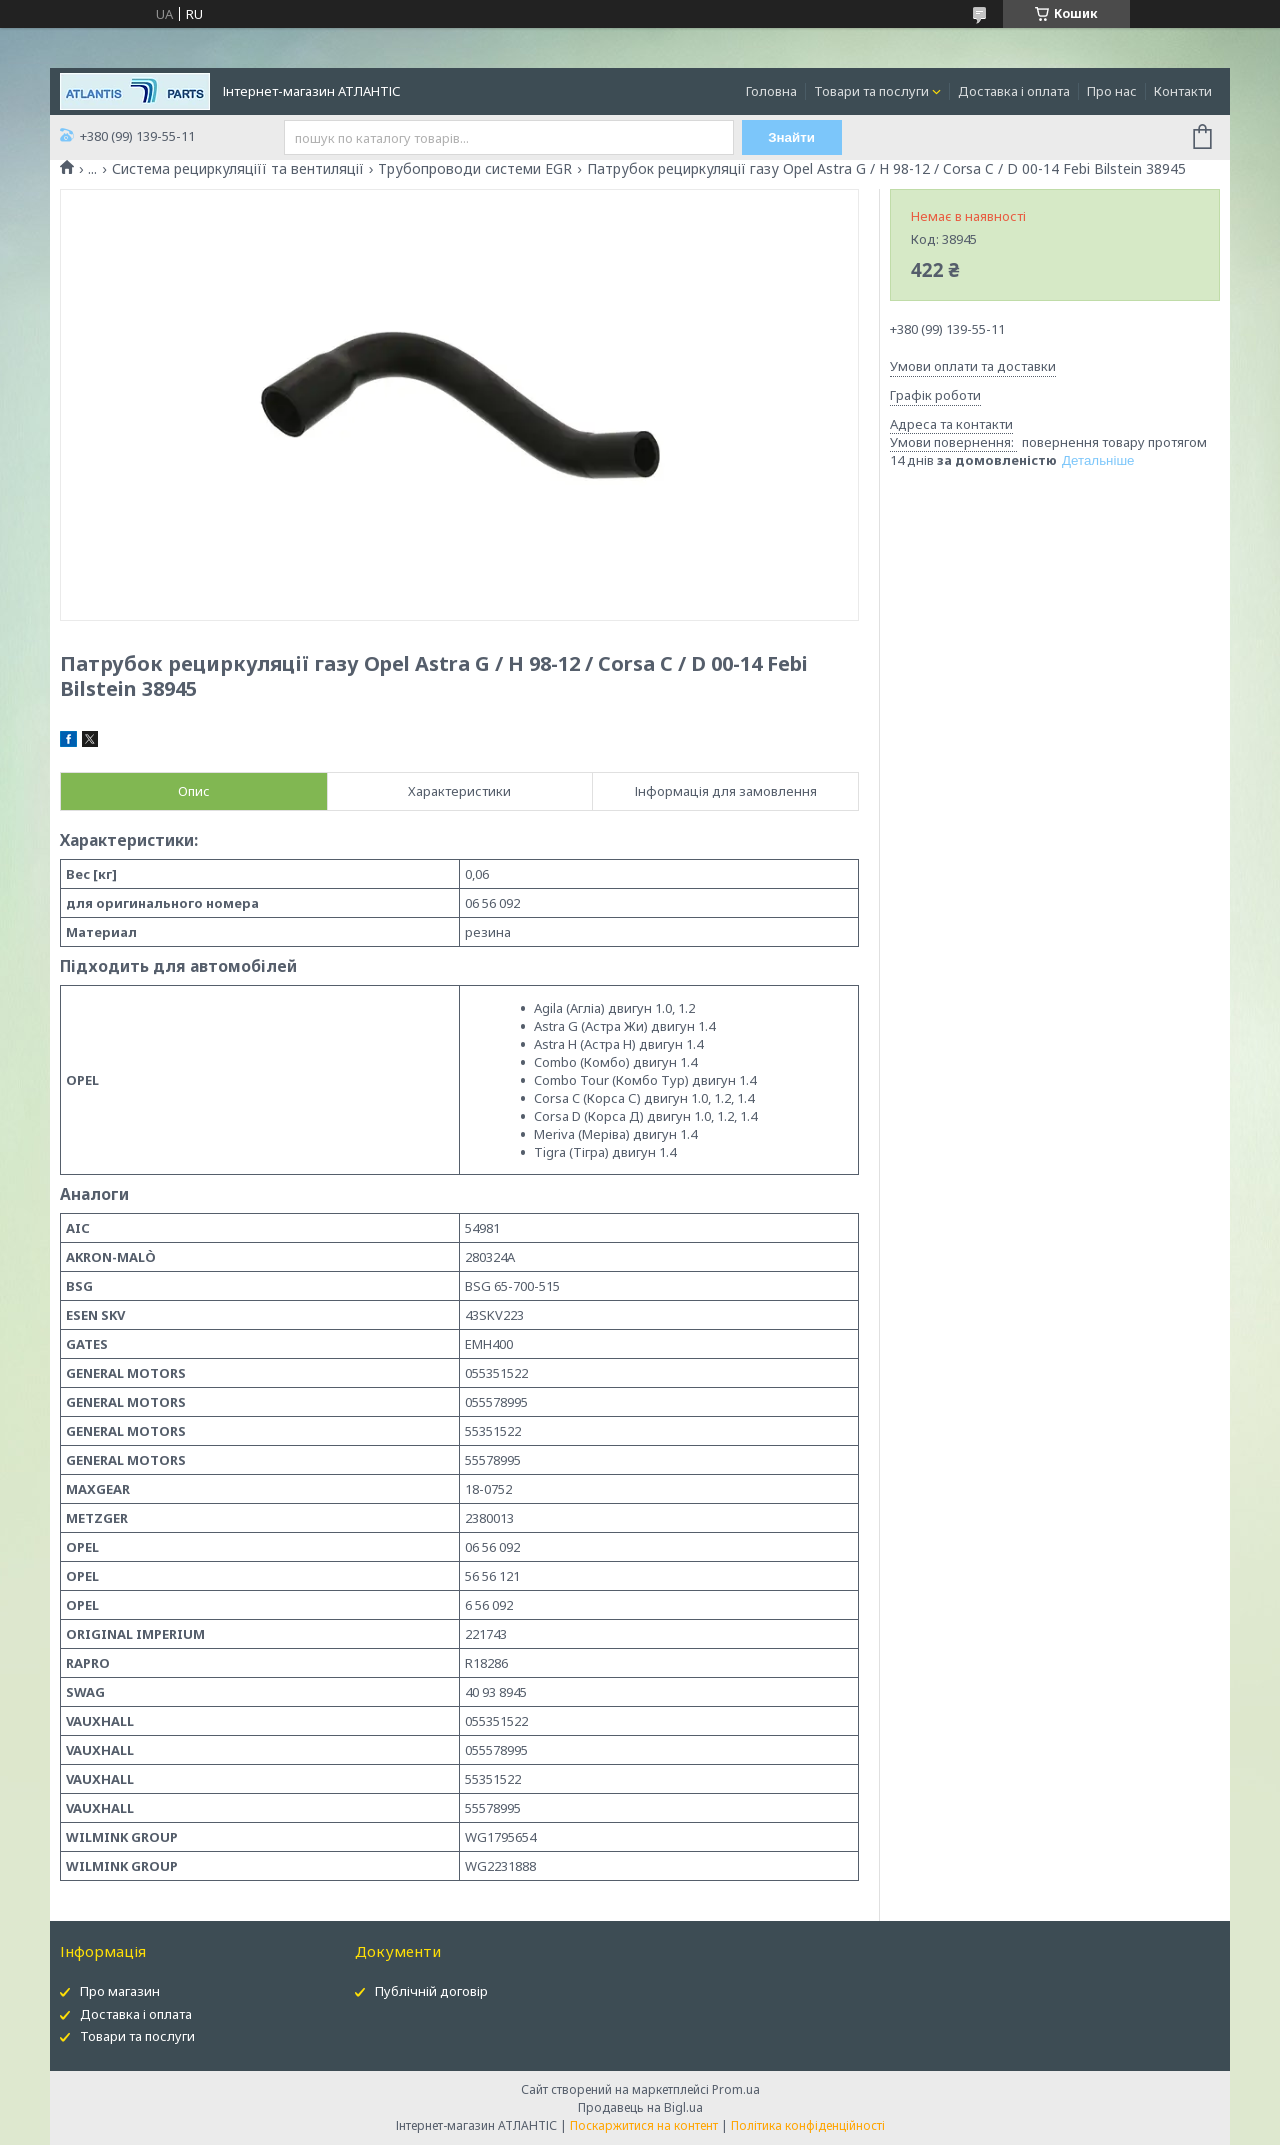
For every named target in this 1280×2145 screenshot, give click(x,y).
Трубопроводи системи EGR (475, 169)
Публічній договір (431, 1991)
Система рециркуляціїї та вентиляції (238, 169)
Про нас (1112, 91)
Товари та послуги (871, 91)
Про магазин (120, 1991)
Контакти (1183, 91)
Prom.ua (736, 2089)
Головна (771, 91)
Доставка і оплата (1014, 91)
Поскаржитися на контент (644, 2125)
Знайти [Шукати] (791, 137)
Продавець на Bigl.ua (640, 2107)
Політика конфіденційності (808, 2125)
